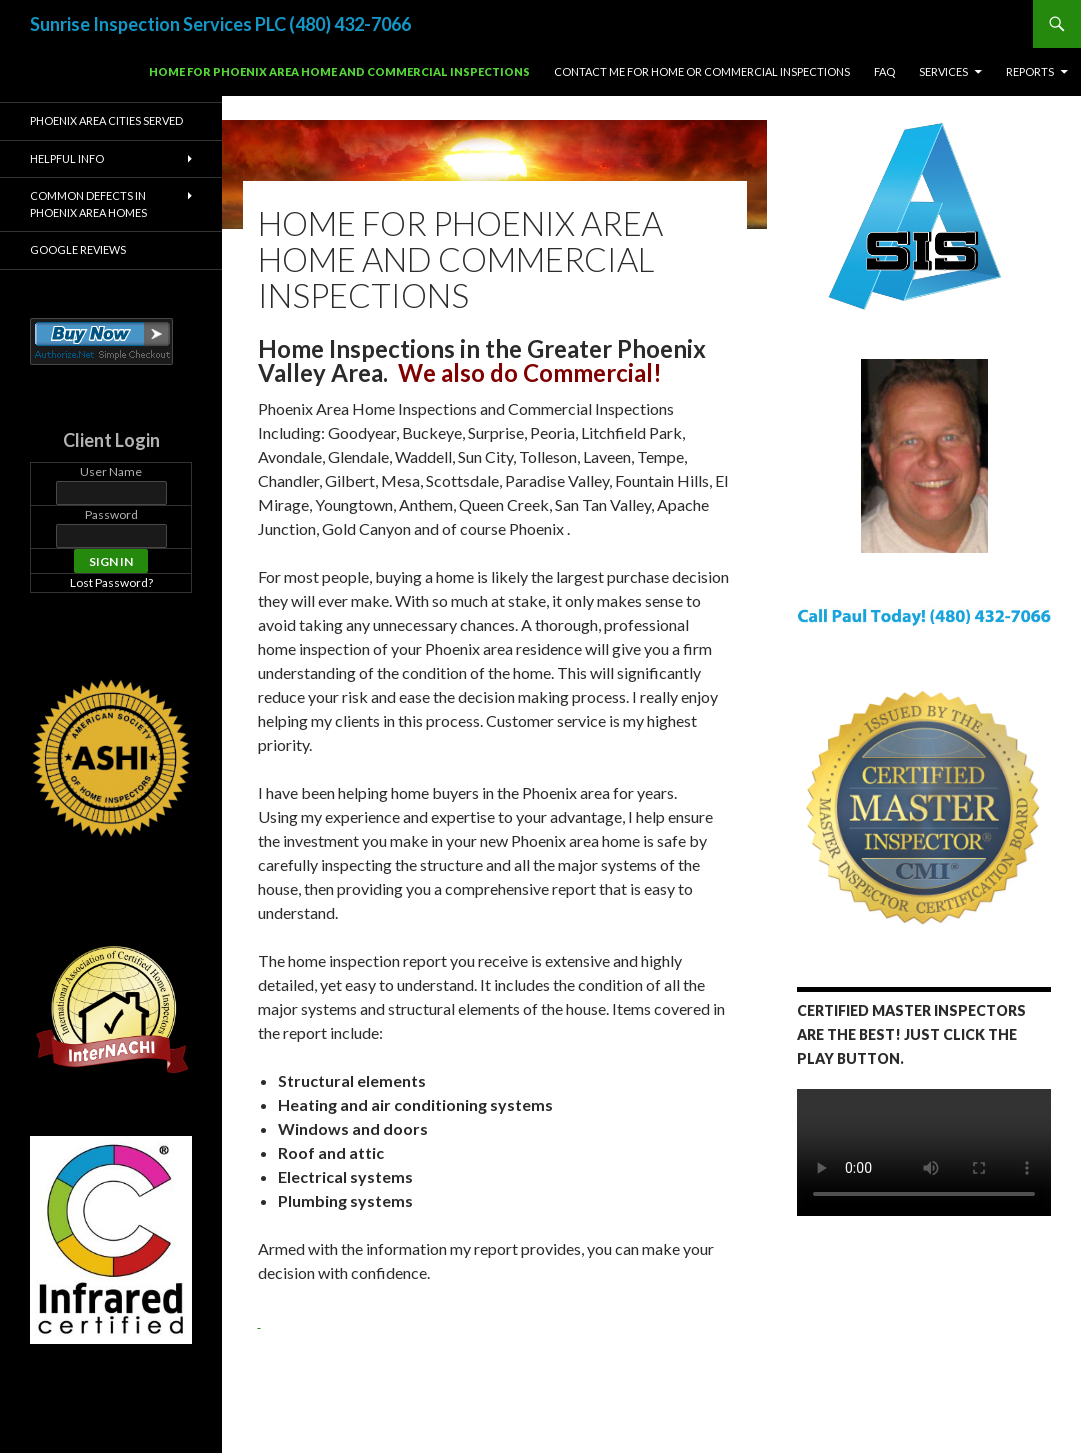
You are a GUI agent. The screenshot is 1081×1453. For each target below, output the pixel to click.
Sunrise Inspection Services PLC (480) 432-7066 (220, 24)
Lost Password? (111, 582)
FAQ (884, 71)
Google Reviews (78, 249)
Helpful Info (67, 158)
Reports (1030, 71)
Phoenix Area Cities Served (106, 120)
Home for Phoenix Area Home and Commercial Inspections (339, 71)
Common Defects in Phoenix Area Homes (88, 204)
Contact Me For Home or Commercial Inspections (702, 71)
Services (943, 71)
